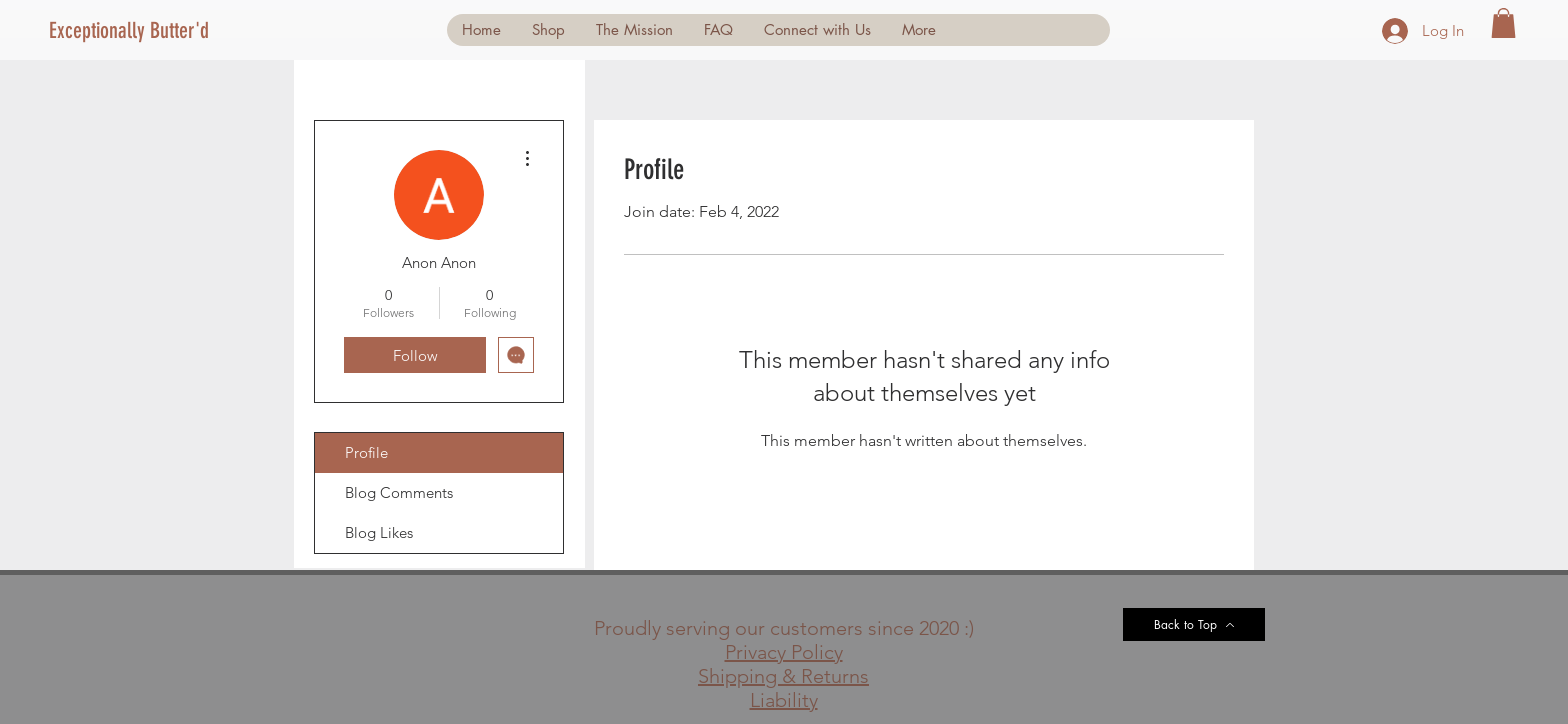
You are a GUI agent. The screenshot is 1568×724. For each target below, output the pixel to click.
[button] (1503, 23)
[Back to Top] (1194, 624)
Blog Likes (379, 532)
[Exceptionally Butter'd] (136, 31)
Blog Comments (399, 492)
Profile (366, 452)
